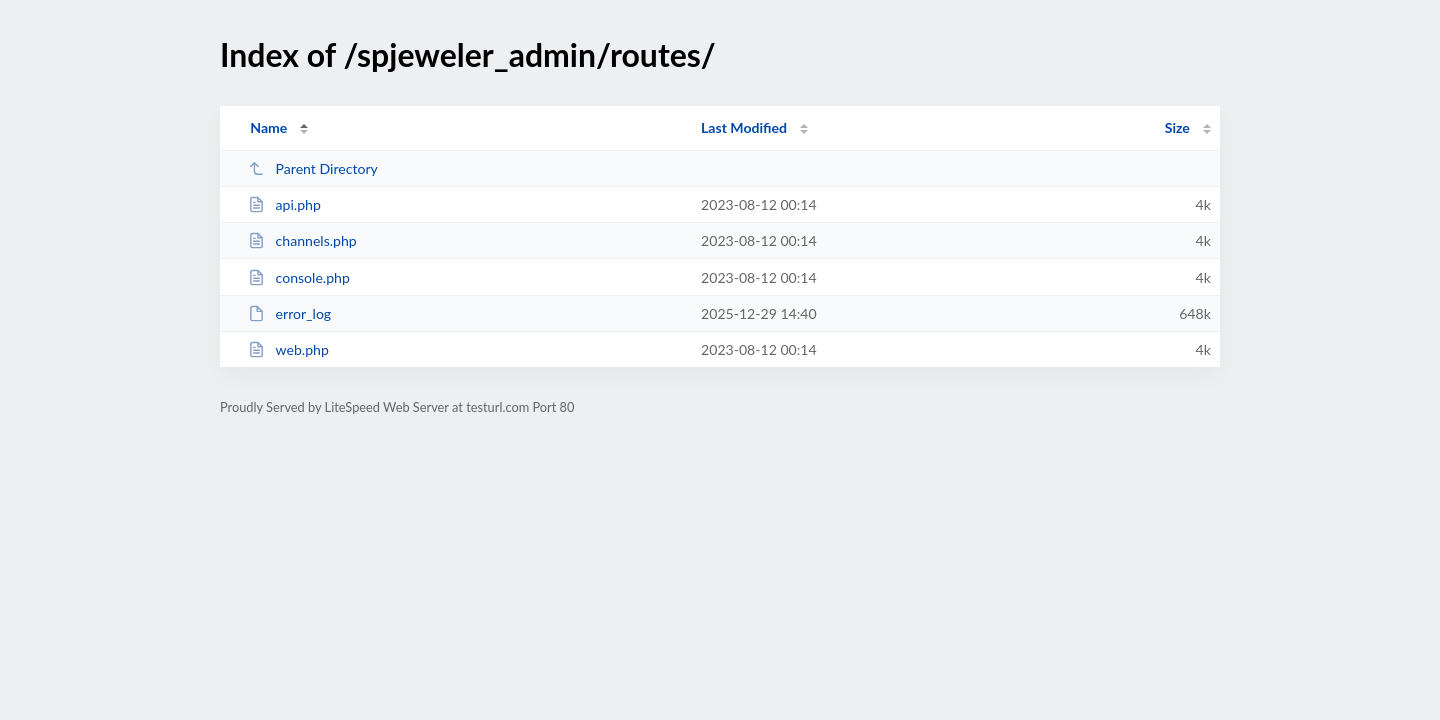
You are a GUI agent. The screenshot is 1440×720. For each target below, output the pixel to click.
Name (268, 127)
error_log (289, 313)
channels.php (302, 240)
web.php (288, 349)
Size (1177, 127)
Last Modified (744, 127)
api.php (284, 204)
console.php (299, 277)
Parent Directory (313, 168)
